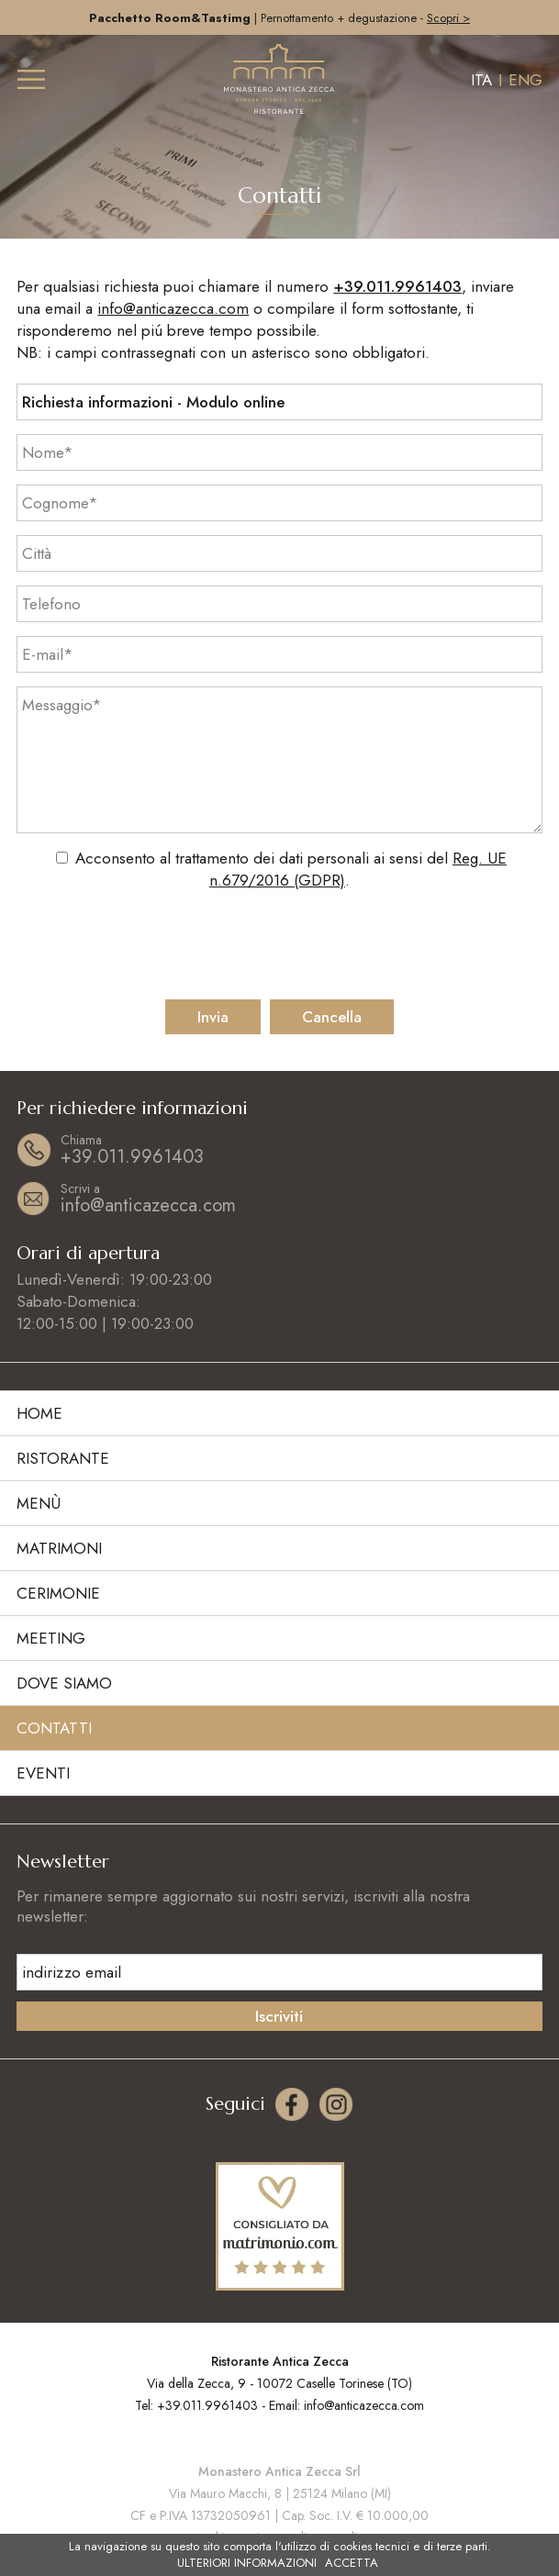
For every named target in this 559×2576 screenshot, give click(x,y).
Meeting (51, 1638)
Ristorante (63, 1458)
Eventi (43, 1773)
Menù (39, 1503)
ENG (525, 80)
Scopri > (448, 18)
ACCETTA (351, 2563)
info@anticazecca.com (173, 308)
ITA (481, 80)
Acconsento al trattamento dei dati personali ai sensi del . (291, 869)
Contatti (54, 1728)
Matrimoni (59, 1548)
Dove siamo (64, 1683)
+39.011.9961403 (397, 286)
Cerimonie (58, 1593)
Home (39, 1413)
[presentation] (279, 945)
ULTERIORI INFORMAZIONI (247, 2563)
